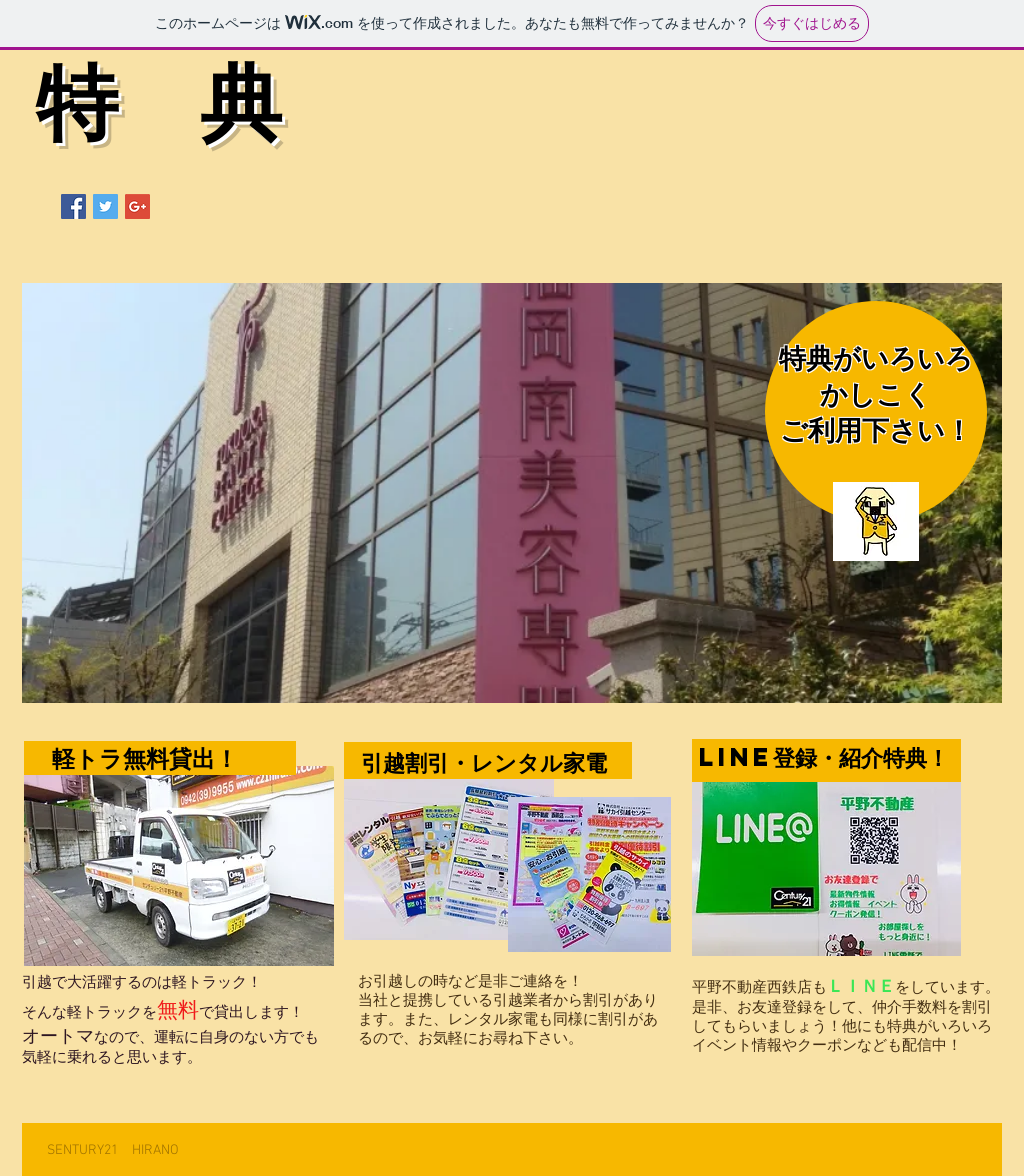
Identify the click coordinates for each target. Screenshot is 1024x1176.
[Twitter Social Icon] (105, 206)
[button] (512, 493)
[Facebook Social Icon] (73, 206)
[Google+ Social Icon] (137, 206)
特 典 (159, 111)
